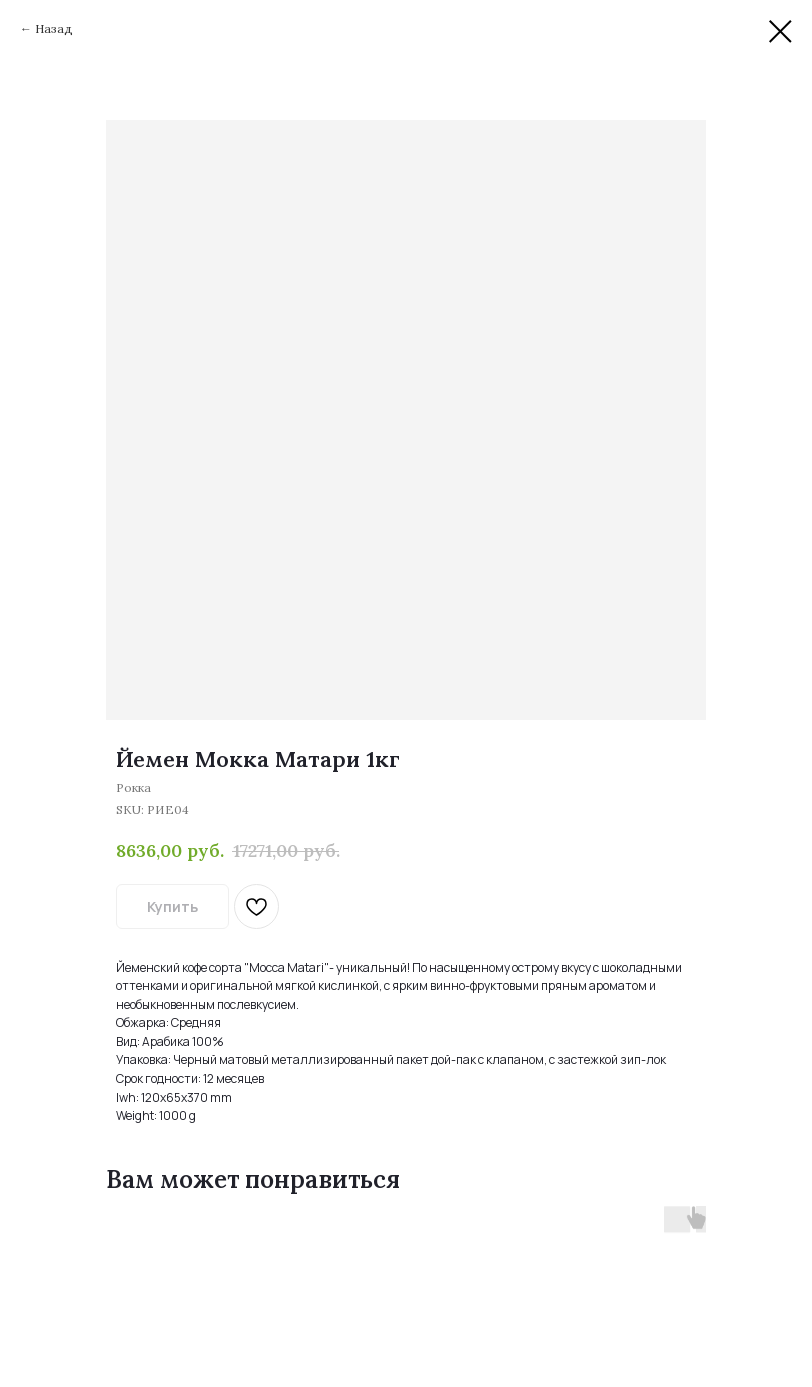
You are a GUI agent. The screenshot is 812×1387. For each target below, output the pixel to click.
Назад (54, 28)
